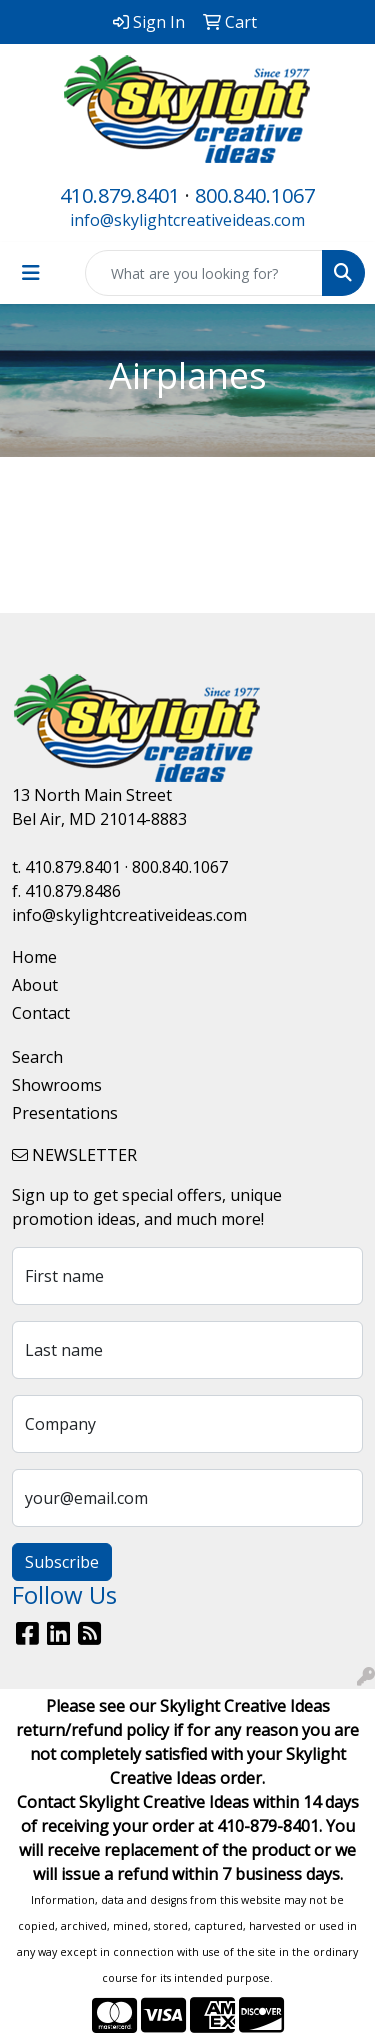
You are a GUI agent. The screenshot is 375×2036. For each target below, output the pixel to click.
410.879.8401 (120, 195)
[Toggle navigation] (31, 273)
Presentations (65, 1113)
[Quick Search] (204, 273)
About (35, 985)
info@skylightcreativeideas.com (187, 220)
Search (37, 1057)
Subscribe (62, 1562)
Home (34, 957)
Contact (41, 1013)
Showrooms (57, 1085)
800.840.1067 (255, 195)
